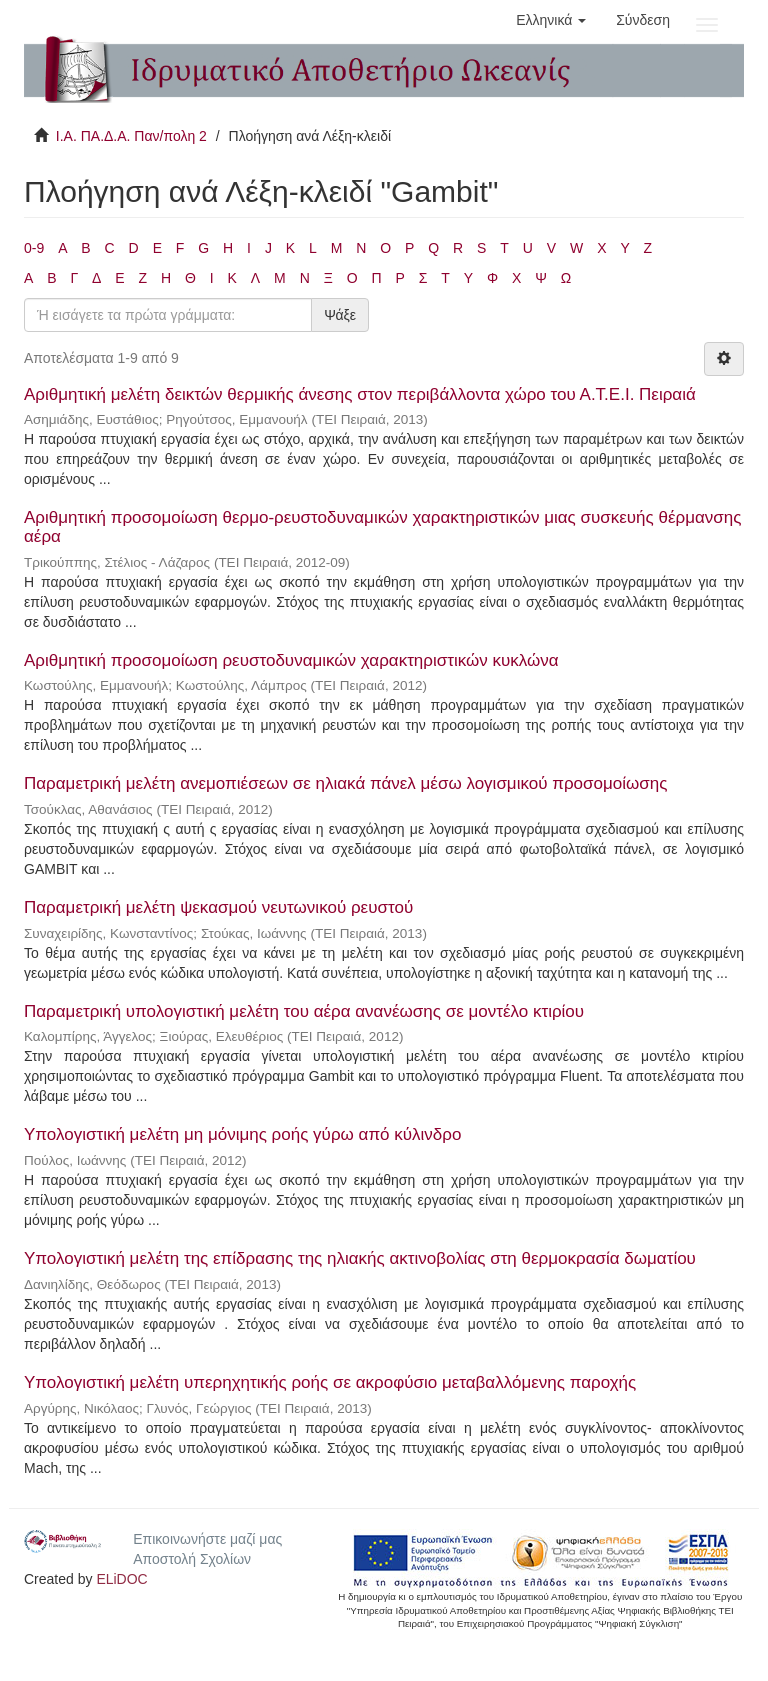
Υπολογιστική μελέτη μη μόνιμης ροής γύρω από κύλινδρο (242, 1134)
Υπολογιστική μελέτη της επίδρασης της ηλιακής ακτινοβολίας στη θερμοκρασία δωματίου (360, 1258)
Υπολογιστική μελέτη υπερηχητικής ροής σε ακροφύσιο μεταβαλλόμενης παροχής (330, 1382)
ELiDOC (121, 1579)
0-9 (34, 248)
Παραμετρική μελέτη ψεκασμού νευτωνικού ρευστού (218, 907)
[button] (551, 20)
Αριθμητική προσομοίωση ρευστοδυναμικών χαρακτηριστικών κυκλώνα (291, 660)
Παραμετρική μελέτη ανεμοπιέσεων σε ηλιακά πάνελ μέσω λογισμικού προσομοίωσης (345, 783)
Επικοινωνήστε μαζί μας (207, 1539)
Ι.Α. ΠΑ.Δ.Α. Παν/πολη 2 (131, 136)
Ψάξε (340, 315)
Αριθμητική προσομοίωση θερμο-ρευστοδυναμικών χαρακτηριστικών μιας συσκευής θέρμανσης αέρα (382, 527)
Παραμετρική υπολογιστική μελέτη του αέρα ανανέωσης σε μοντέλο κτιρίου (304, 1011)
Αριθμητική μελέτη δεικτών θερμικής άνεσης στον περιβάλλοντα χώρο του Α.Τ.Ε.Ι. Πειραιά (360, 394)
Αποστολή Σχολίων (192, 1559)
